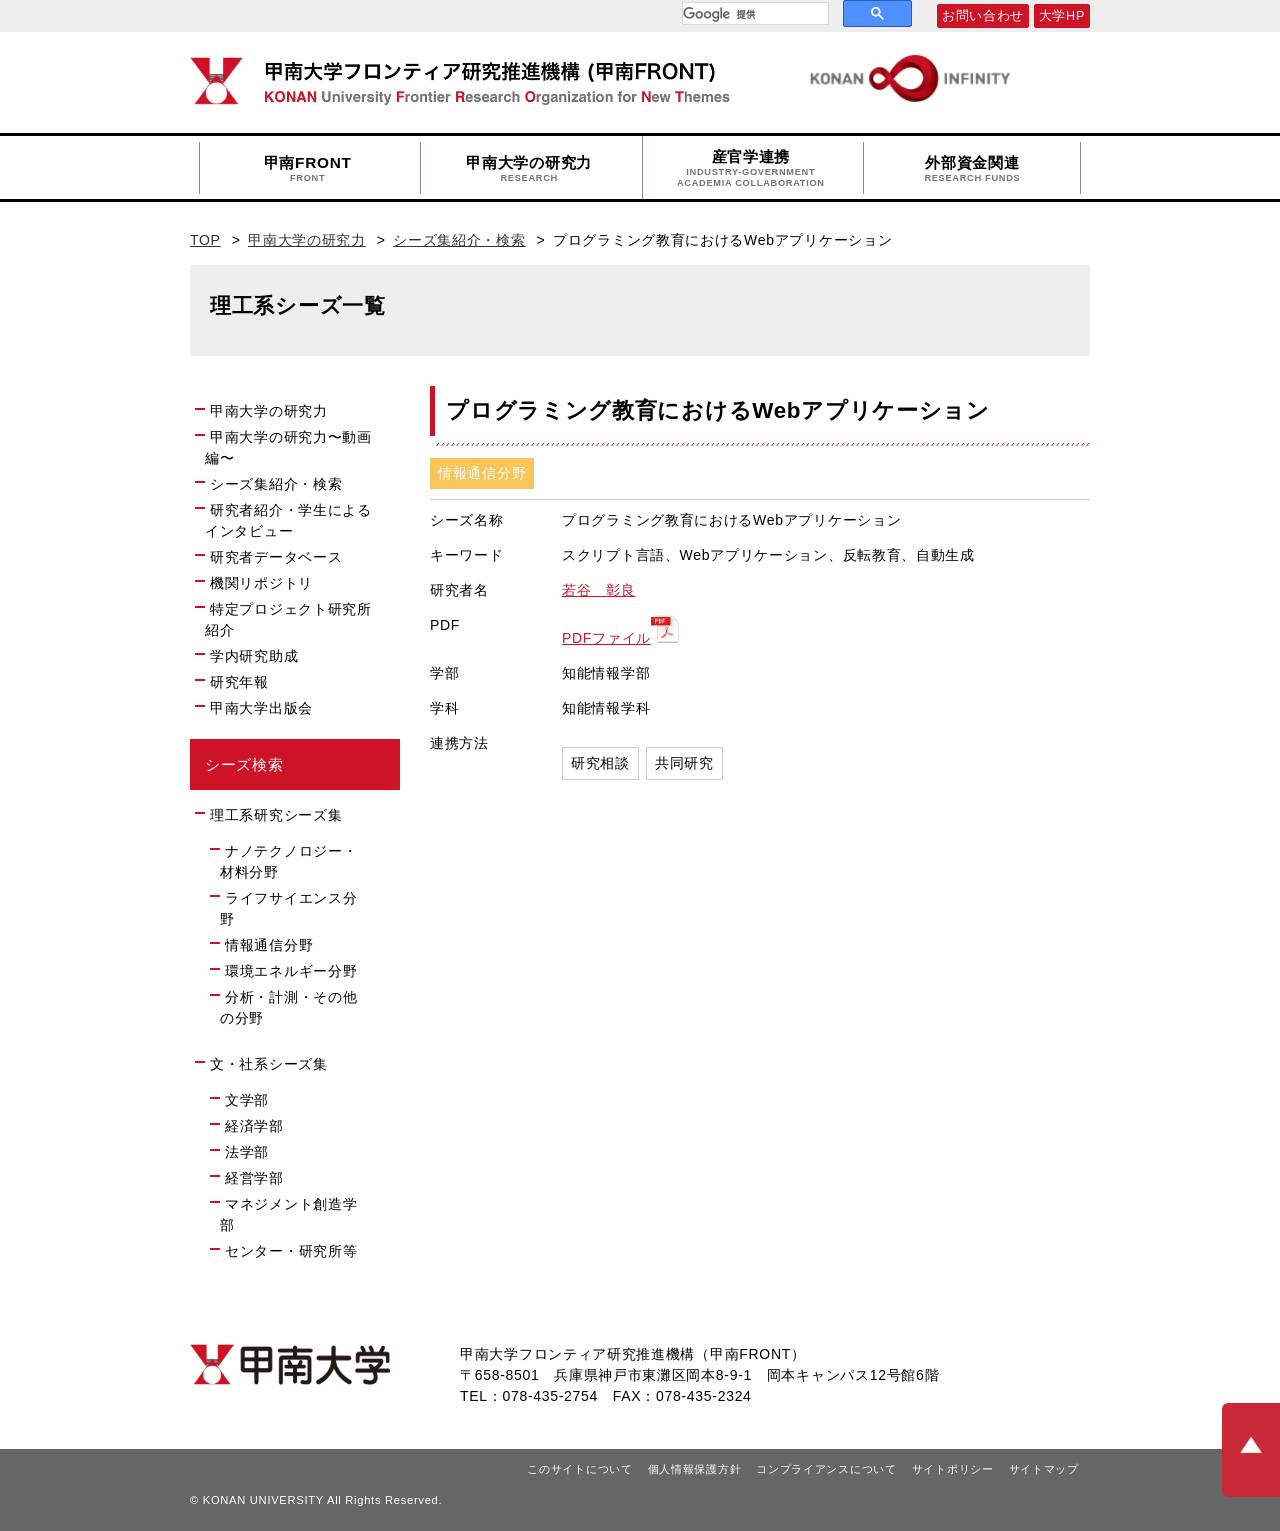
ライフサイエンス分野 (288, 908)
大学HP (1062, 16)
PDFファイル (606, 638)
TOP (205, 240)
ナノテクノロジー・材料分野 (288, 861)
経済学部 (254, 1126)
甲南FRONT (308, 169)
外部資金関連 (972, 169)
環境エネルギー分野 (291, 971)
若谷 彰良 (599, 590)
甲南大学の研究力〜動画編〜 (288, 447)
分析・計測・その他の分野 (288, 1007)
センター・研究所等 (291, 1251)
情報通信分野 (269, 945)
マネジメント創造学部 (288, 1214)
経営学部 (254, 1178)
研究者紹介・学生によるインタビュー (288, 520)
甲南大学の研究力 (529, 169)
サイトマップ (1044, 1469)
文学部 (247, 1100)
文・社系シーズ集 (269, 1064)
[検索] (753, 14)
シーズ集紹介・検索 (459, 240)
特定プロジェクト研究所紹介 (288, 619)
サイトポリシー (953, 1469)
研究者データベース (284, 556)
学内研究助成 (254, 656)
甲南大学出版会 (261, 708)
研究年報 (239, 682)
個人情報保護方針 (695, 1469)
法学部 (247, 1152)
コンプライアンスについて (826, 1469)
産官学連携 (751, 168)
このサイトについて (579, 1469)
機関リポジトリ (270, 582)
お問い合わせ (983, 16)
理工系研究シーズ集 (276, 815)
